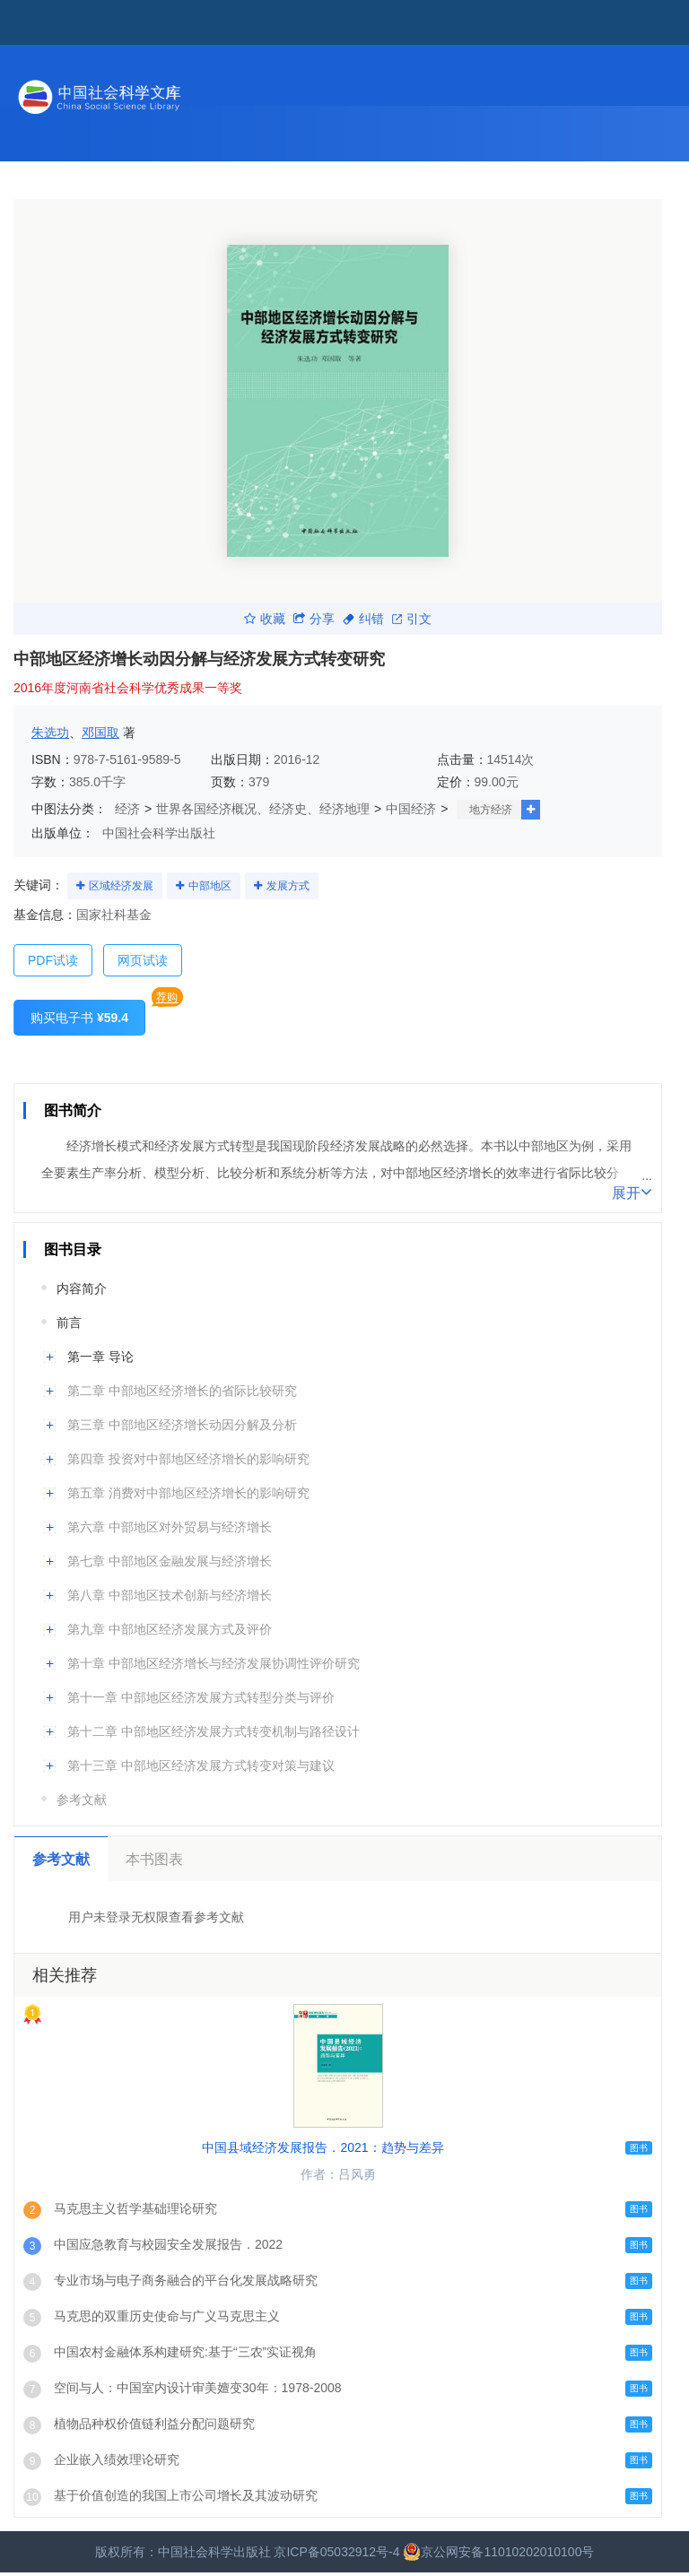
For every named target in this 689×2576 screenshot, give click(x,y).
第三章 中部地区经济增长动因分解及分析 (182, 1425)
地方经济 (490, 809)
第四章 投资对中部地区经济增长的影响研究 (188, 1459)
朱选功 (50, 732)
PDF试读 (53, 960)
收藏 (264, 618)
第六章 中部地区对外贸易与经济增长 (169, 1527)
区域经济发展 (121, 886)
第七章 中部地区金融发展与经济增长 (169, 1561)
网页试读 (143, 960)
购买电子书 (79, 1017)
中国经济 (411, 809)
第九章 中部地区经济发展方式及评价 (169, 1629)
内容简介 (82, 1288)
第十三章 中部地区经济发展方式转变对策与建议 (201, 1765)
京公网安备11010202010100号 (498, 2552)
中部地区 (209, 886)
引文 (412, 618)
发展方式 (288, 886)
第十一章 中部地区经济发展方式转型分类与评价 (201, 1697)
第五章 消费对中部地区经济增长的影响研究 (188, 1493)
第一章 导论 (100, 1356)
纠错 (363, 618)
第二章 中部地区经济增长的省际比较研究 (182, 1390)
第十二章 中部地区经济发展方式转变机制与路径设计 (213, 1731)
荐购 (167, 997)
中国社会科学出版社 (158, 833)
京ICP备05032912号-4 (336, 2552)
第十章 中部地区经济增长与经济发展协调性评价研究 (213, 1663)
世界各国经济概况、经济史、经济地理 (263, 809)
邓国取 (100, 732)
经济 (127, 809)
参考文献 (82, 1799)
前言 (69, 1322)
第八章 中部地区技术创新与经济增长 (169, 1595)
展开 (632, 1192)
